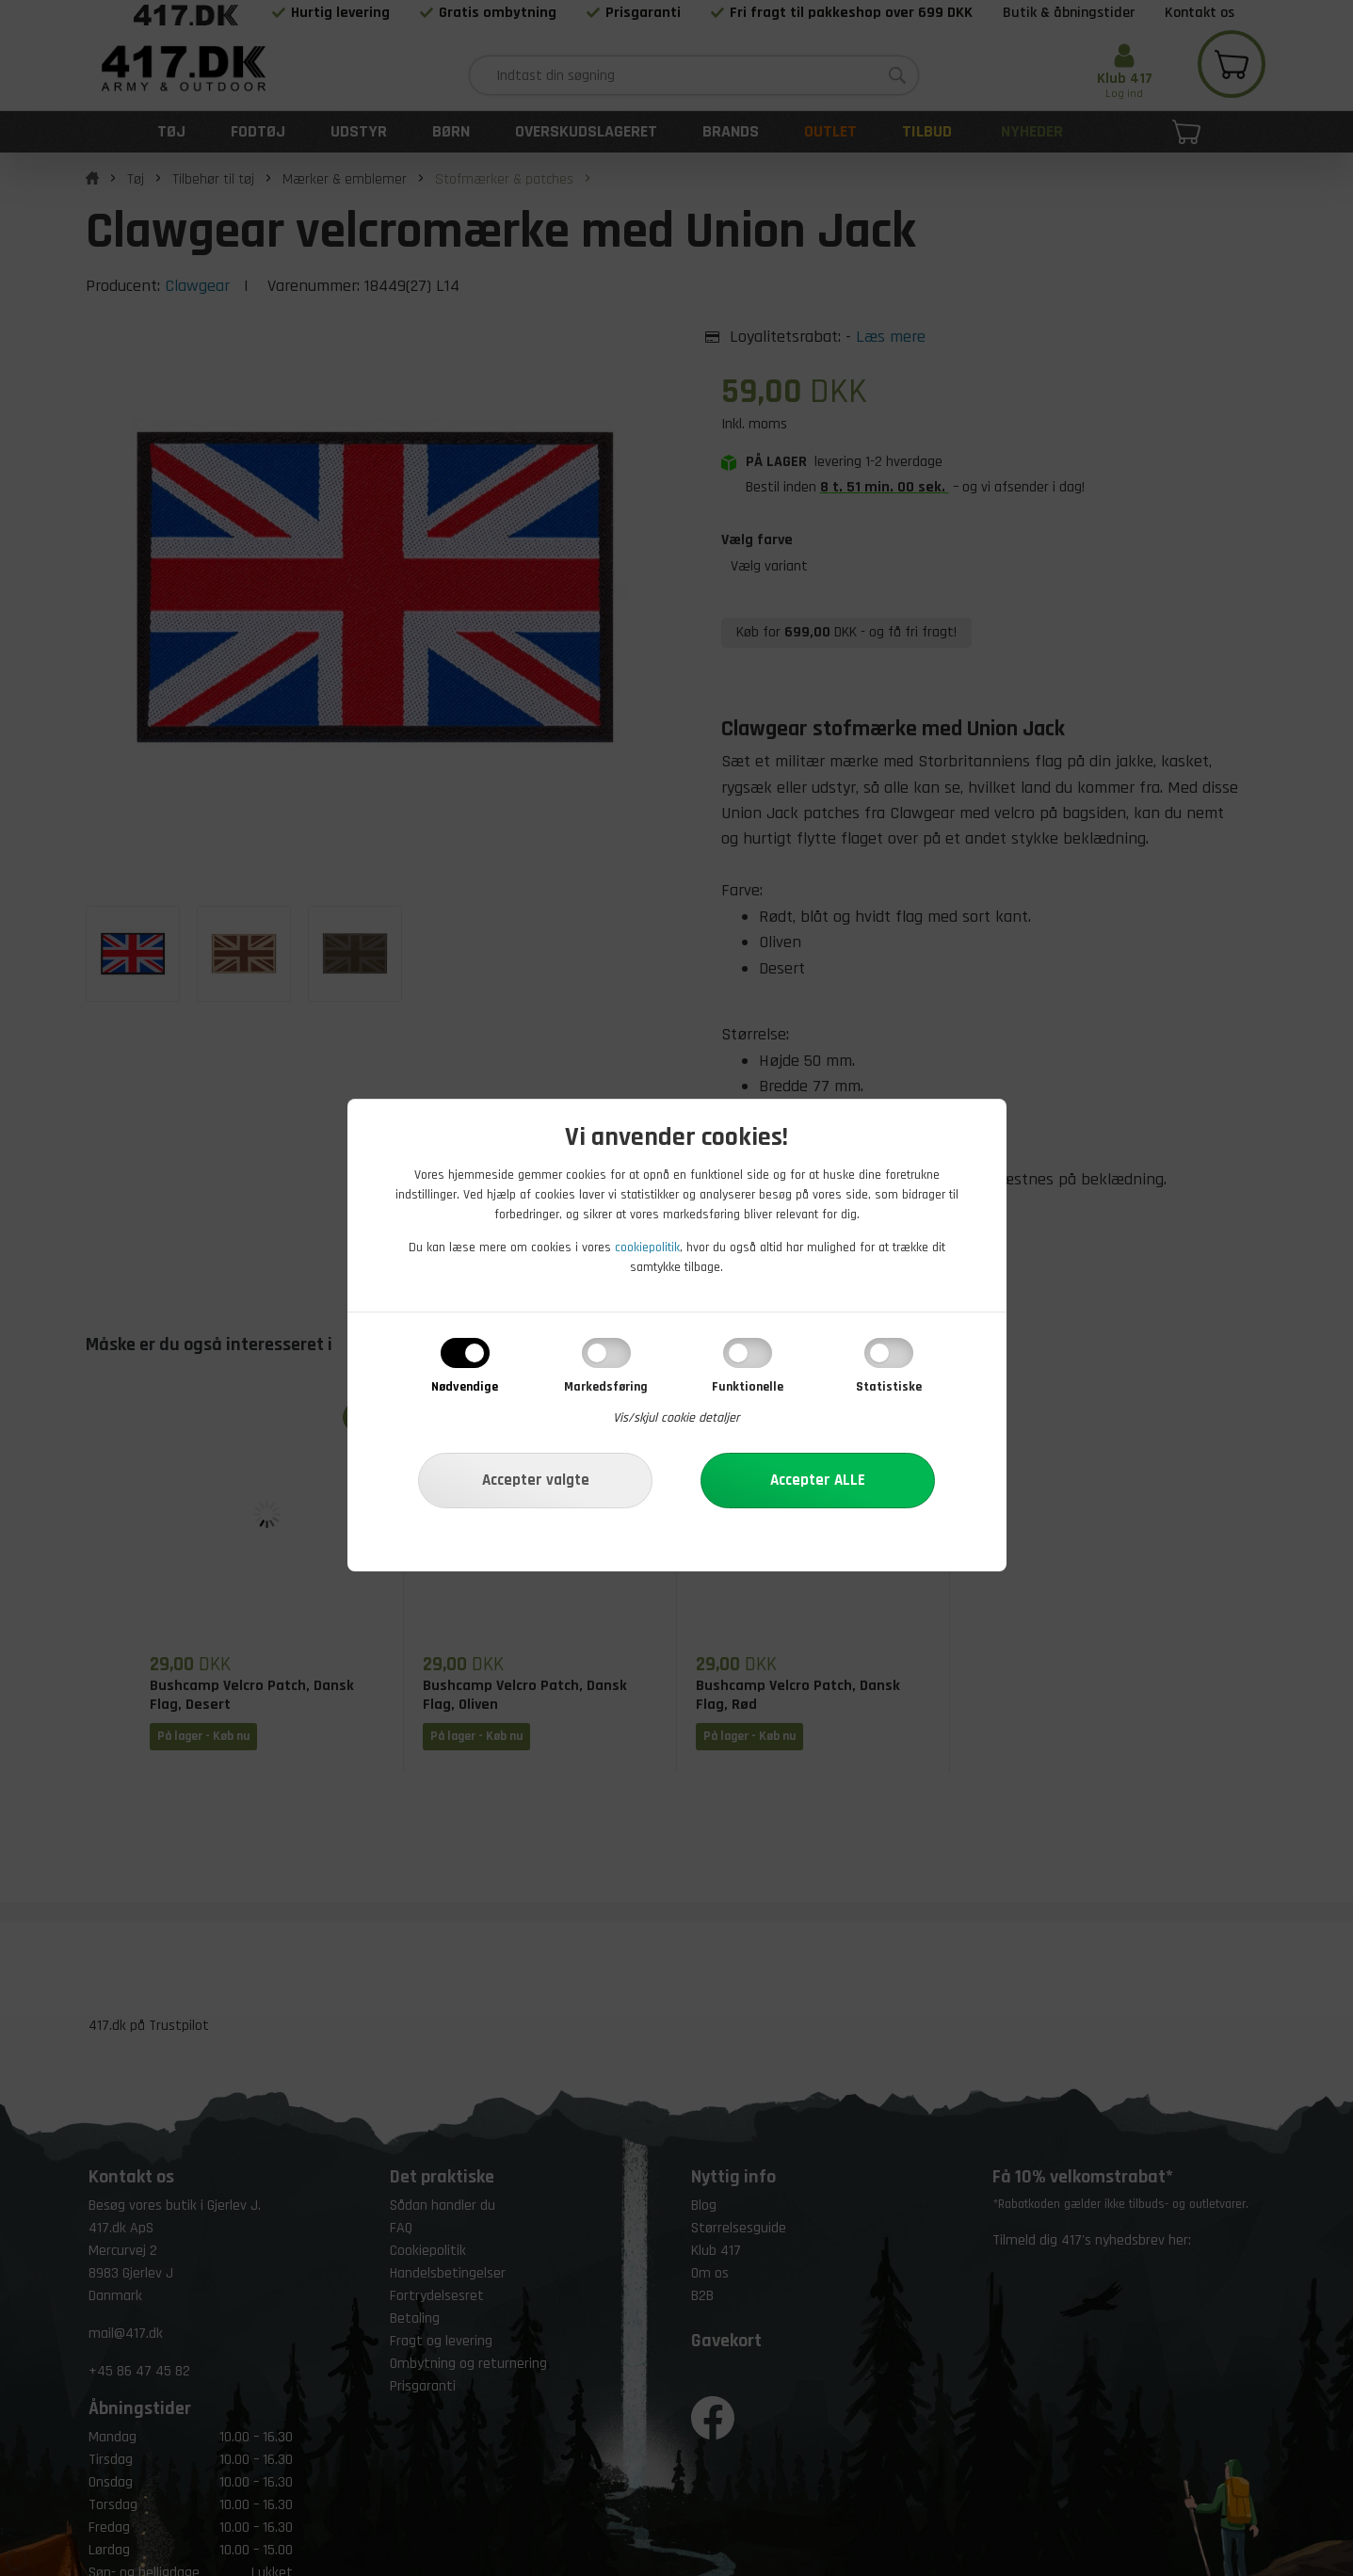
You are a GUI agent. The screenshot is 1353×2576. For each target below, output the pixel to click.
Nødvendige (464, 1386)
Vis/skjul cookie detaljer (676, 1417)
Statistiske (889, 1386)
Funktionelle (747, 1386)
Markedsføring (606, 1386)
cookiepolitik (647, 1247)
